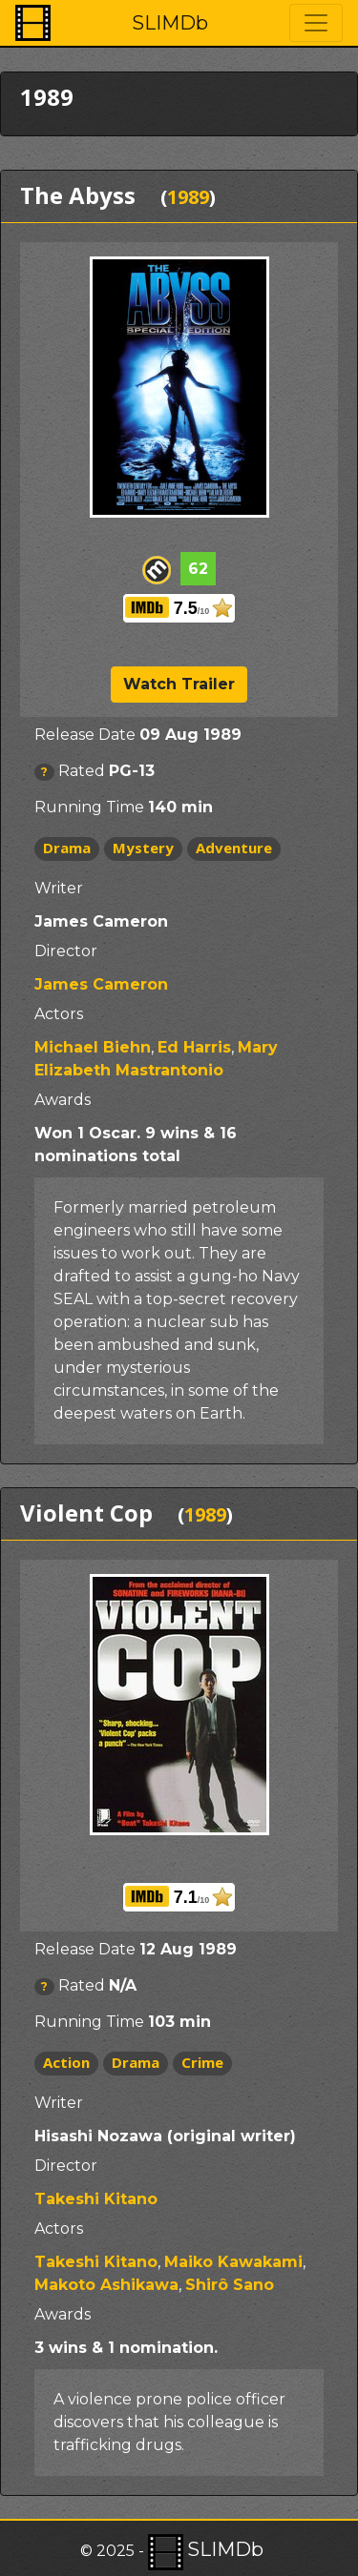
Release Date (85, 735)
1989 (188, 197)
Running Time (89, 807)
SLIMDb (170, 22)
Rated (81, 771)
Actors (58, 1014)
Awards (62, 1100)
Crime (202, 2062)
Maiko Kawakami (233, 2262)
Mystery (143, 847)
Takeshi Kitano (96, 2199)
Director (65, 951)
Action (66, 2062)
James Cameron (101, 984)
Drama (67, 847)
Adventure (234, 847)
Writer (58, 888)
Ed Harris (194, 1047)
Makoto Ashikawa (106, 2285)
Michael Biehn (92, 1047)
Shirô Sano (229, 2285)
